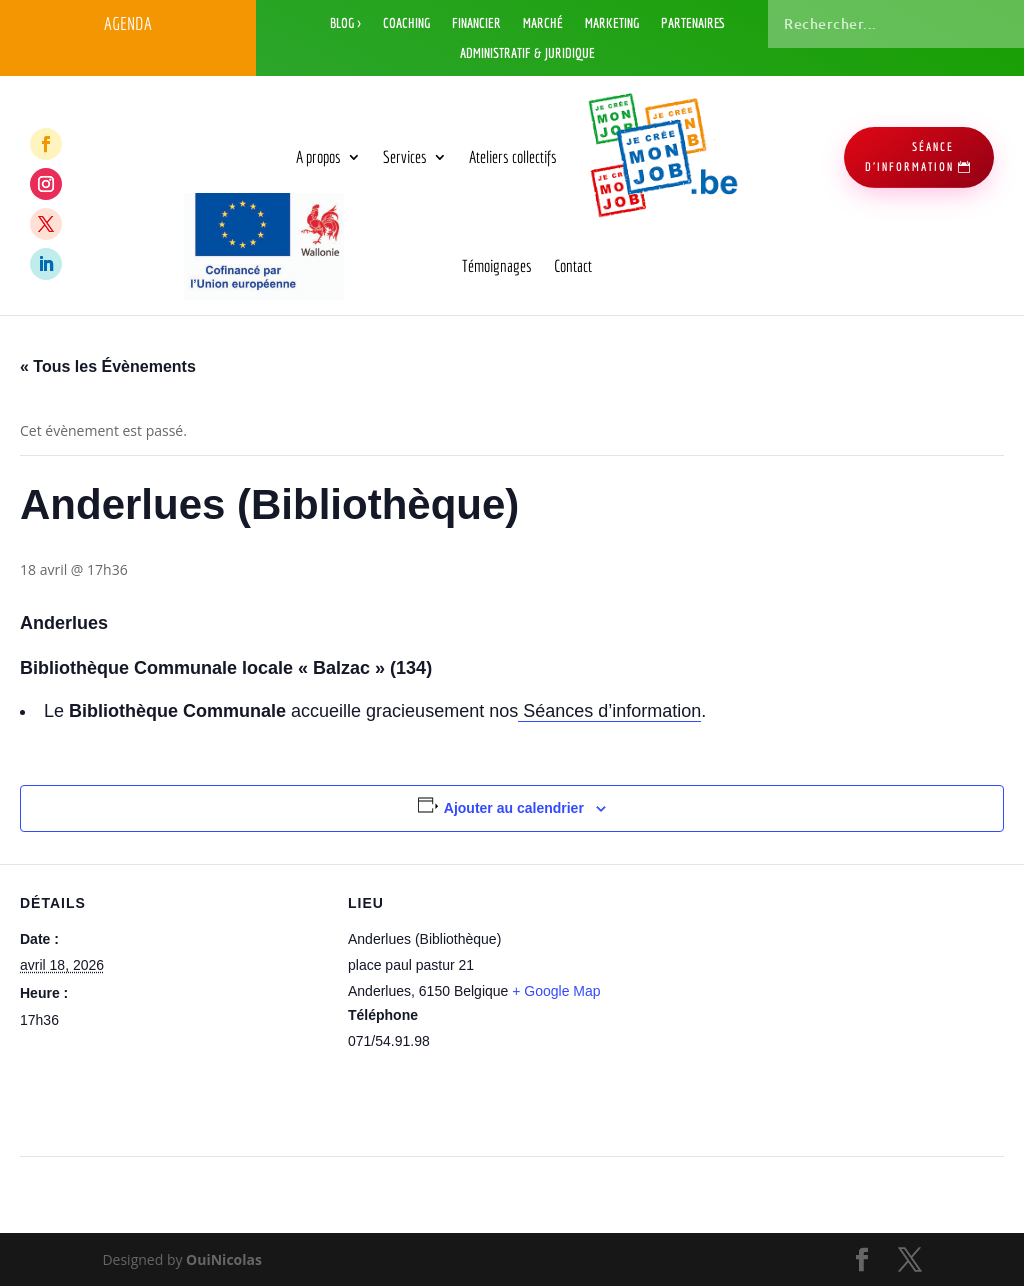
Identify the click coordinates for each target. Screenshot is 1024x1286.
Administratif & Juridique (527, 53)
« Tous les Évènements (108, 366)
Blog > (345, 23)
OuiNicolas (224, 1259)
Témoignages (497, 265)
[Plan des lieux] (781, 1002)
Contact (573, 265)
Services (405, 156)
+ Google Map (556, 991)
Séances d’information (609, 711)
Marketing (612, 23)
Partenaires (693, 23)
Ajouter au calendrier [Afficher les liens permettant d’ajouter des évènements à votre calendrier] (514, 808)
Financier (476, 23)
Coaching (406, 23)
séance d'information (909, 156)
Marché (543, 23)
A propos (318, 156)
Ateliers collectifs (513, 156)
